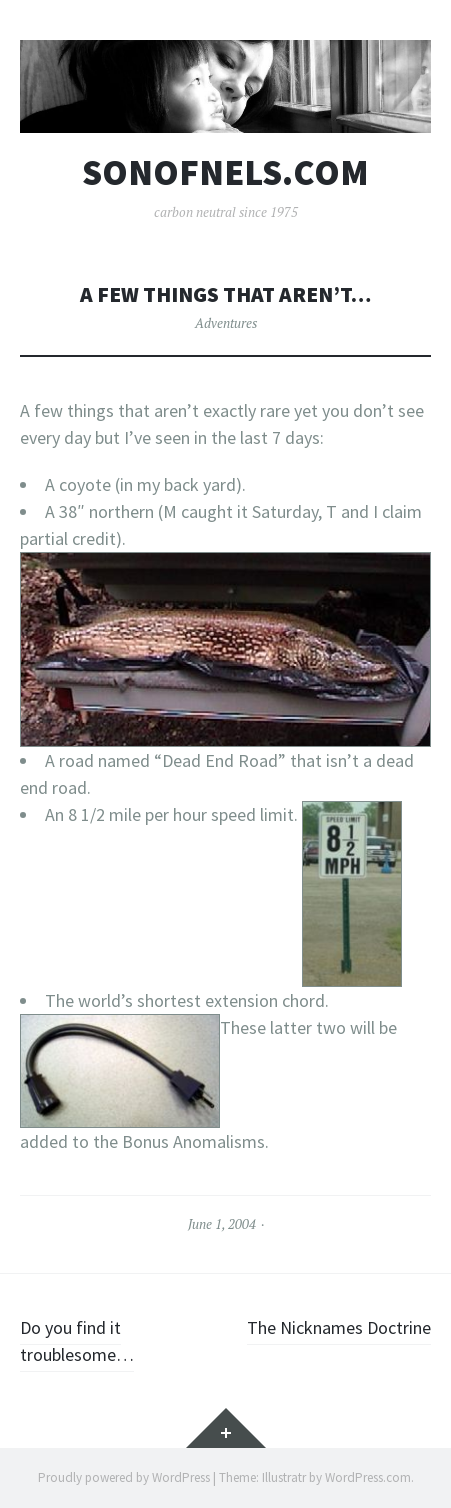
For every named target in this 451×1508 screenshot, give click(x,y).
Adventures (226, 323)
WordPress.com (368, 1477)
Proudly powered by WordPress (124, 1477)
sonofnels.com (225, 173)
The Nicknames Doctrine (339, 1327)
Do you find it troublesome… (77, 1341)
